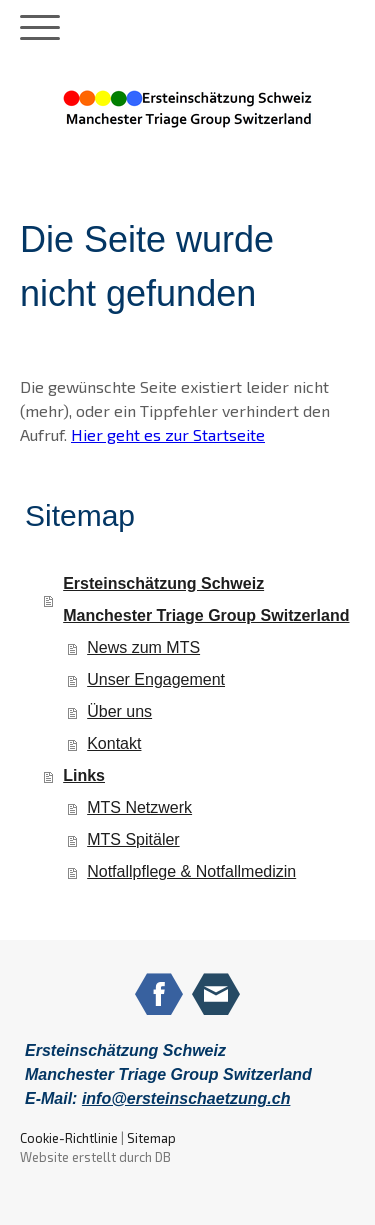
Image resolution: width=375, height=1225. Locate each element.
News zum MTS (143, 647)
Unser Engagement (156, 679)
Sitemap (151, 1138)
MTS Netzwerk (139, 807)
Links (84, 775)
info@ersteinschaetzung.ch (186, 1098)
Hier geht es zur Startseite (168, 434)
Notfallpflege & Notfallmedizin (191, 871)
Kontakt (114, 743)
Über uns (119, 711)
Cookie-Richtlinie (69, 1138)
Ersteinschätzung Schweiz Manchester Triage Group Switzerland (206, 599)
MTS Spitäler (133, 839)
